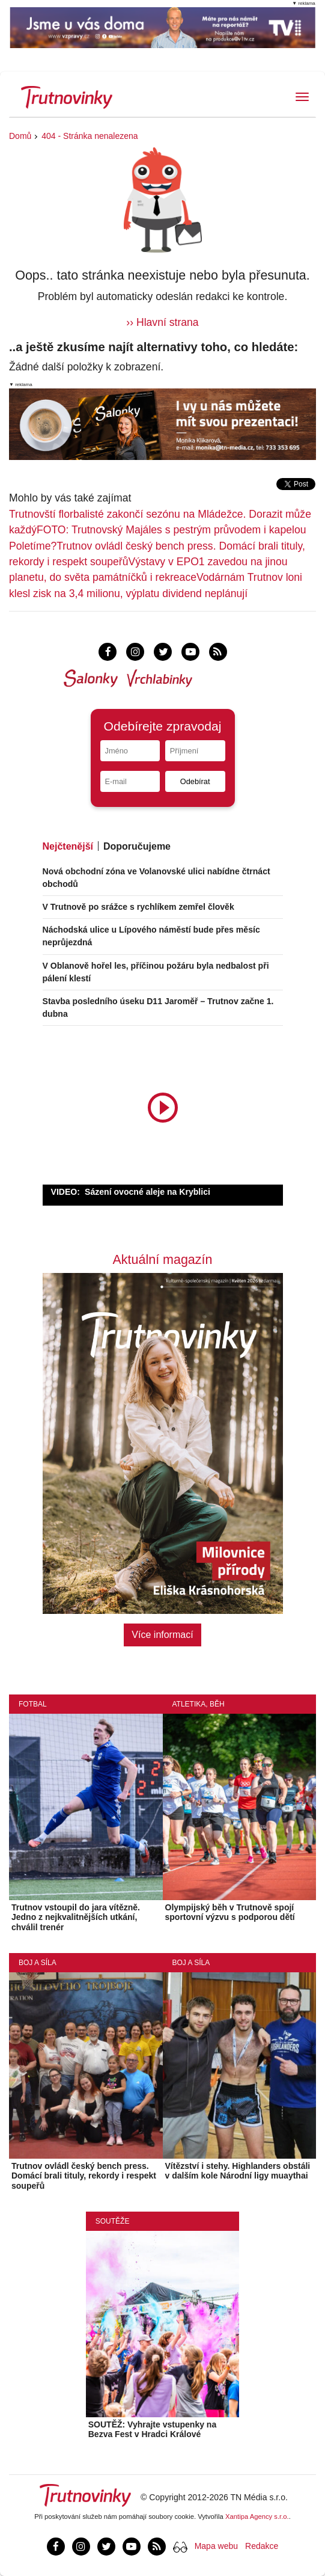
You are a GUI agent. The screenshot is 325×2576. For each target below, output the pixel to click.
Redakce (261, 2546)
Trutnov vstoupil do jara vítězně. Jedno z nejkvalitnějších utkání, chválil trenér (75, 1918)
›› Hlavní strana (162, 322)
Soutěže (113, 2221)
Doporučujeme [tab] (137, 846)
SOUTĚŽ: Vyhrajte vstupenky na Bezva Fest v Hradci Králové (152, 2430)
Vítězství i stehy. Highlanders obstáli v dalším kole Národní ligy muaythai (238, 2171)
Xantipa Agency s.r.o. (257, 2516)
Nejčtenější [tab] (68, 846)
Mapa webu (216, 2546)
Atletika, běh (198, 1704)
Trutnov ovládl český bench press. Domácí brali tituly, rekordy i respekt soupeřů (83, 2176)
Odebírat (195, 781)
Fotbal (33, 1704)
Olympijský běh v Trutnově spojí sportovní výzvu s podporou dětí (230, 1912)
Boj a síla (37, 1962)
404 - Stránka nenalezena (89, 136)
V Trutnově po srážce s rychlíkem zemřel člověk (138, 907)
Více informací (162, 1635)
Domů (20, 136)
